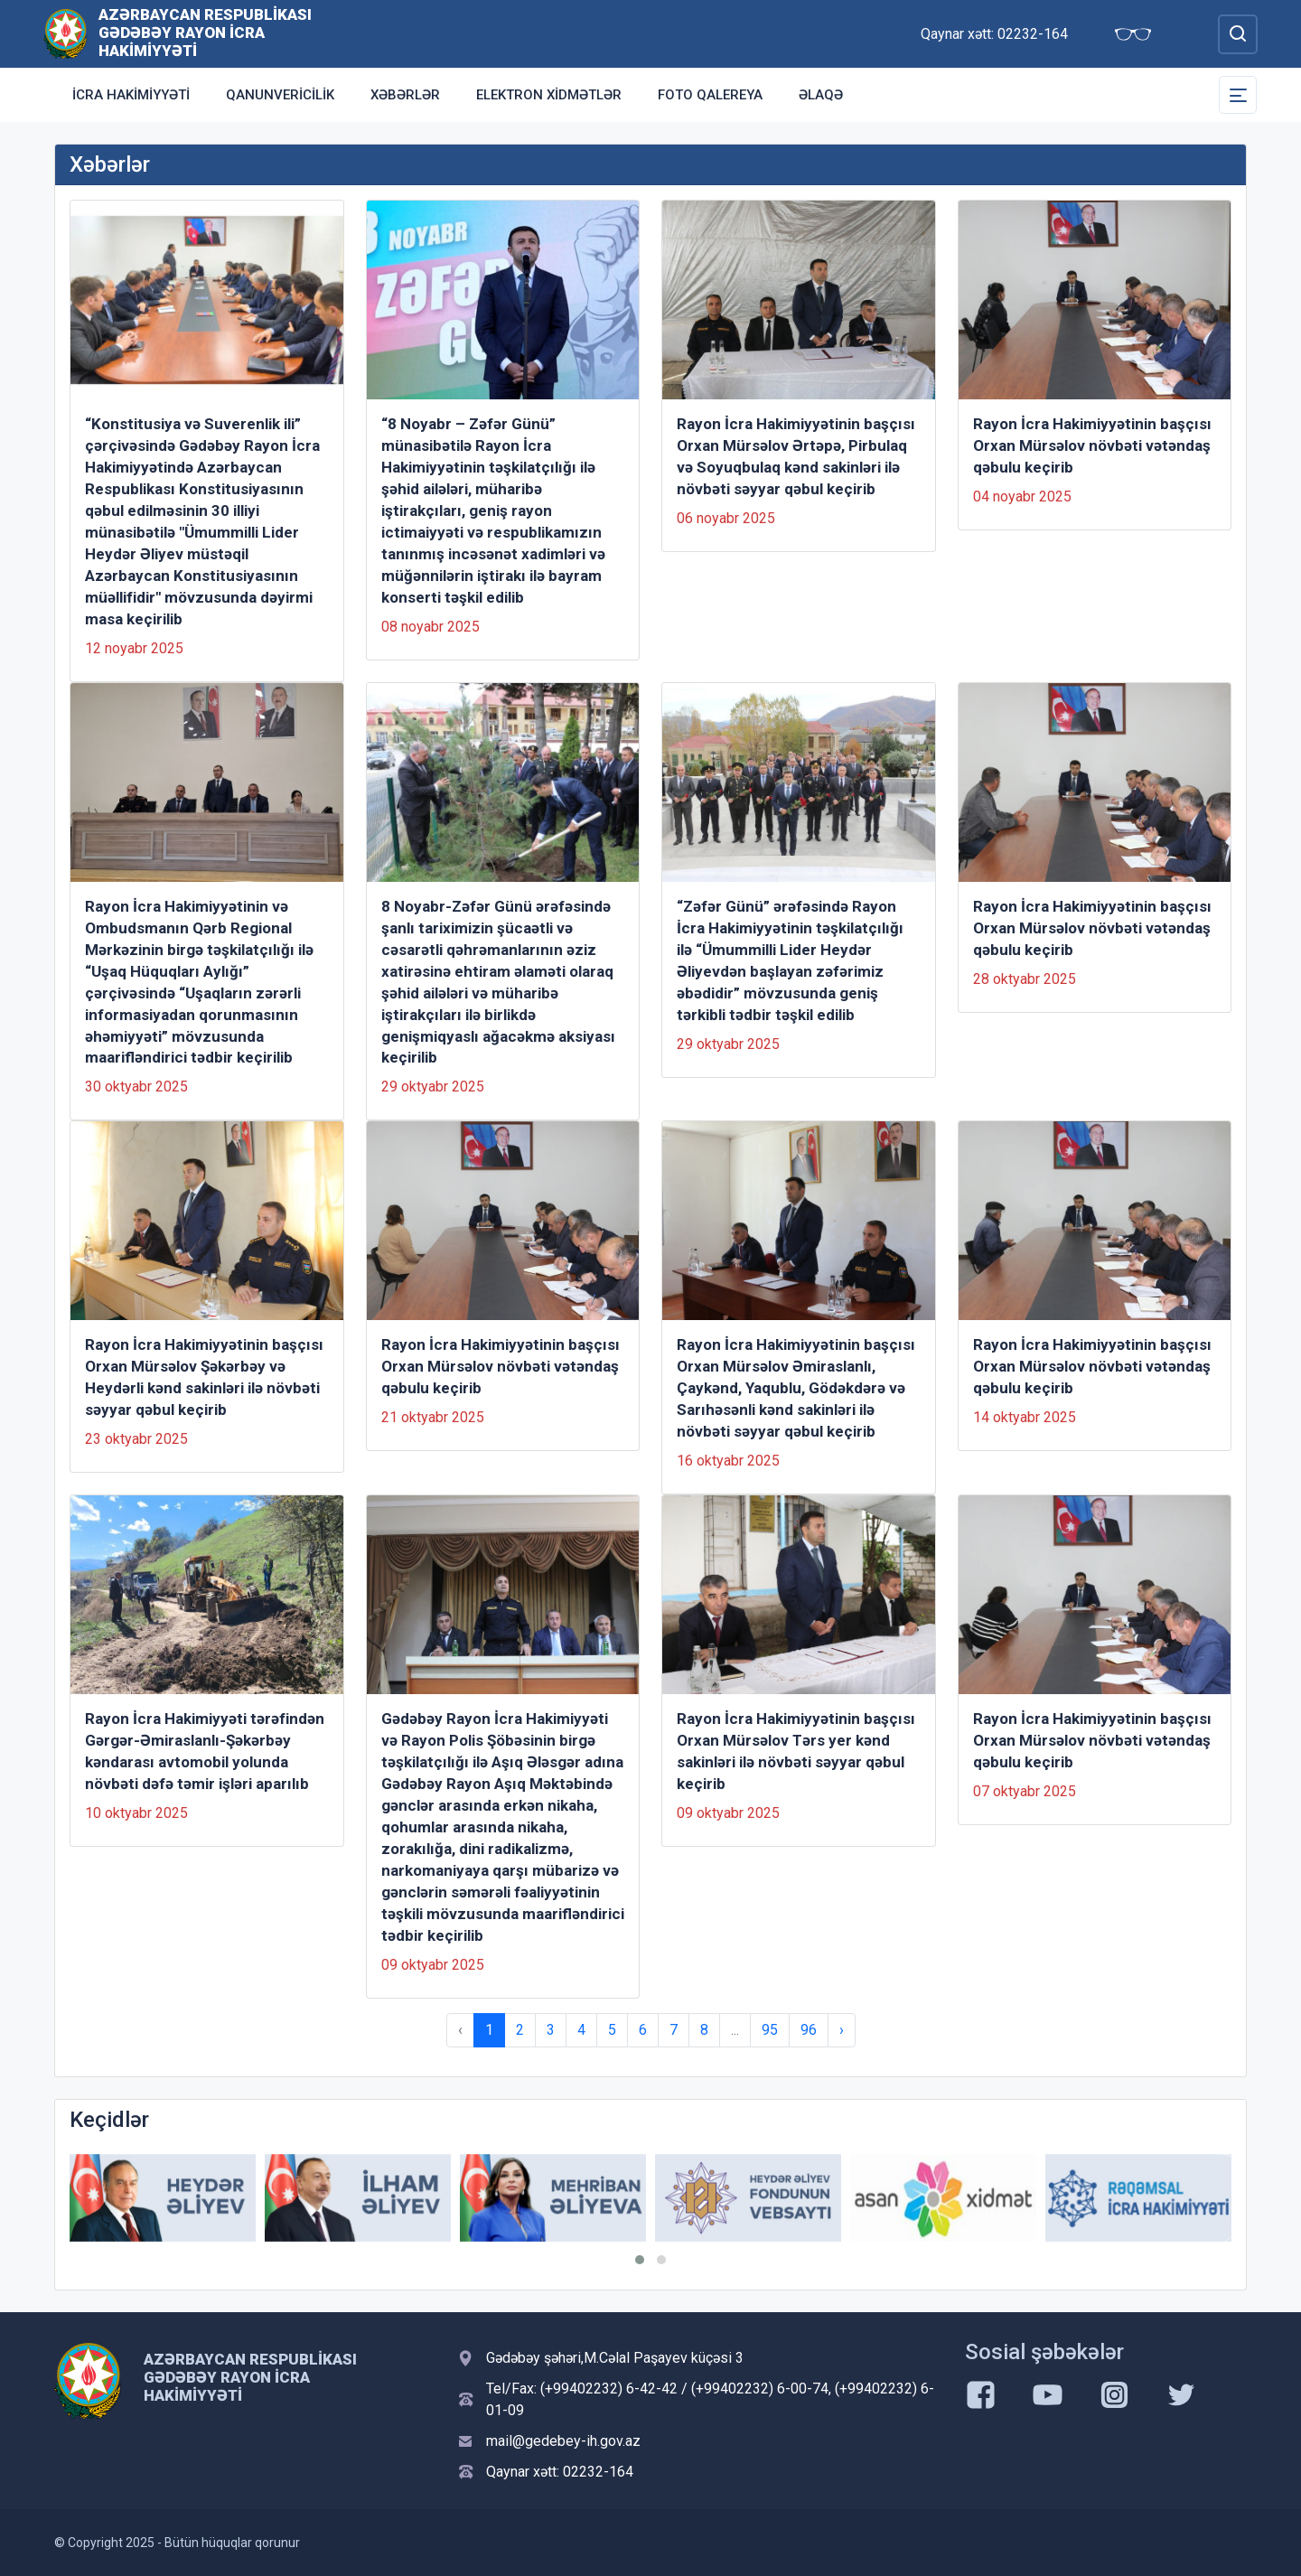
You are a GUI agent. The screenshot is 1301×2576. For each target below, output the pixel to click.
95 (770, 2029)
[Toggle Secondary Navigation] (1238, 95)
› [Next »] (841, 2029)
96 (808, 2029)
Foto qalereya (710, 95)
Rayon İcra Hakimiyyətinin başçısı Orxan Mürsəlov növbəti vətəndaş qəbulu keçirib (1092, 445)
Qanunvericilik (280, 95)
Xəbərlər (405, 95)
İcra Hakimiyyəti (131, 95)
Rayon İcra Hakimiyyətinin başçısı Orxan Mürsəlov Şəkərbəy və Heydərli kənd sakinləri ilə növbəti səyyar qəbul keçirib (204, 1377)
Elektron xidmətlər (549, 95)
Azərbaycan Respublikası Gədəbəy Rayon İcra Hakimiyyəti (205, 32)
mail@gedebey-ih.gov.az (563, 2441)
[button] (639, 2260)
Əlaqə (821, 95)
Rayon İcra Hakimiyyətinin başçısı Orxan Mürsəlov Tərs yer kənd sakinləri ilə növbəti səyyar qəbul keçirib (796, 1751)
